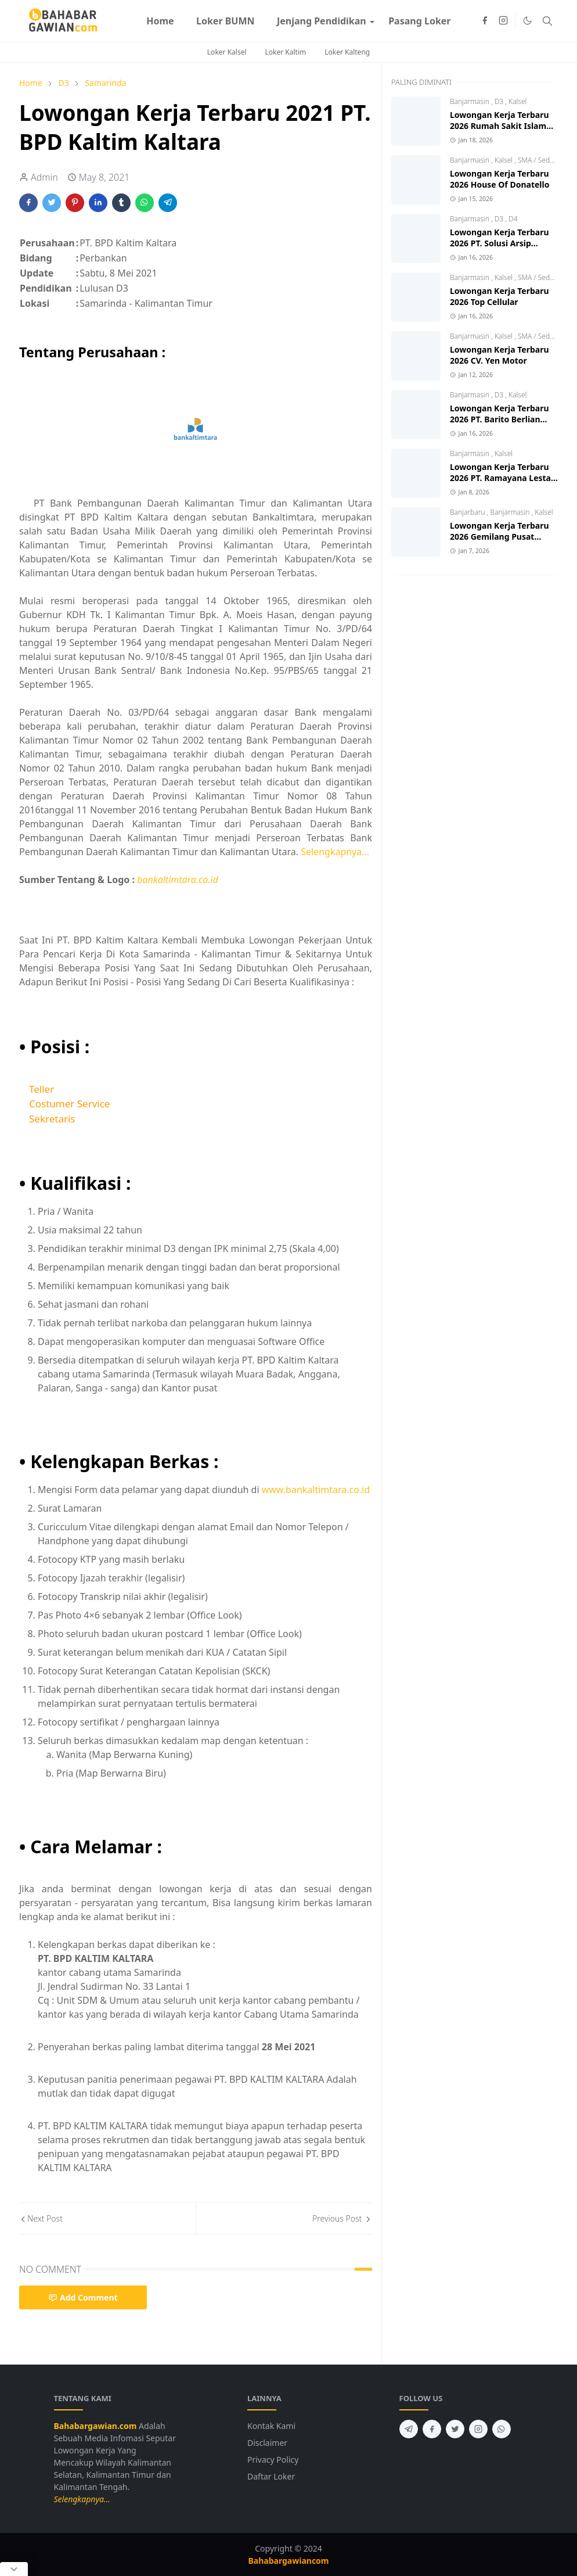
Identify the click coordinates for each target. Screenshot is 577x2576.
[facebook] (484, 21)
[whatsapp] (501, 2429)
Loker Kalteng (347, 52)
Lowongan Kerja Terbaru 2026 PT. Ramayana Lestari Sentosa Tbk (503, 477)
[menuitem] (160, 21)
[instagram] (503, 21)
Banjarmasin (470, 101)
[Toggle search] (547, 20)
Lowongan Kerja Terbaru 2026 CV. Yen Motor (499, 355)
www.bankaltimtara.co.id (316, 1489)
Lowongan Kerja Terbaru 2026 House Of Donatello (499, 179)
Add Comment (83, 2297)
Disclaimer (267, 2442)
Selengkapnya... (335, 851)
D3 (500, 101)
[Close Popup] (14, 2569)
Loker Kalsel (227, 52)
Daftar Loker (271, 2476)
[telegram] (408, 2429)
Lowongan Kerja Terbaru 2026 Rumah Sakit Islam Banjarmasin (499, 125)
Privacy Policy (272, 2459)
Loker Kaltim (285, 52)
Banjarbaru (468, 512)
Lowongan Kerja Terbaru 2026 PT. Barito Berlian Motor (499, 419)
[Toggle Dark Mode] (527, 20)
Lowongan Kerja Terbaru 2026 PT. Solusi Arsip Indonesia (499, 243)
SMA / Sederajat (543, 160)
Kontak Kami (271, 2425)
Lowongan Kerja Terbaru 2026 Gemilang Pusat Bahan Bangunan (499, 536)
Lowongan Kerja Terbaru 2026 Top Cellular (499, 296)
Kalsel (517, 101)
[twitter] (455, 2429)
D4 (513, 219)
